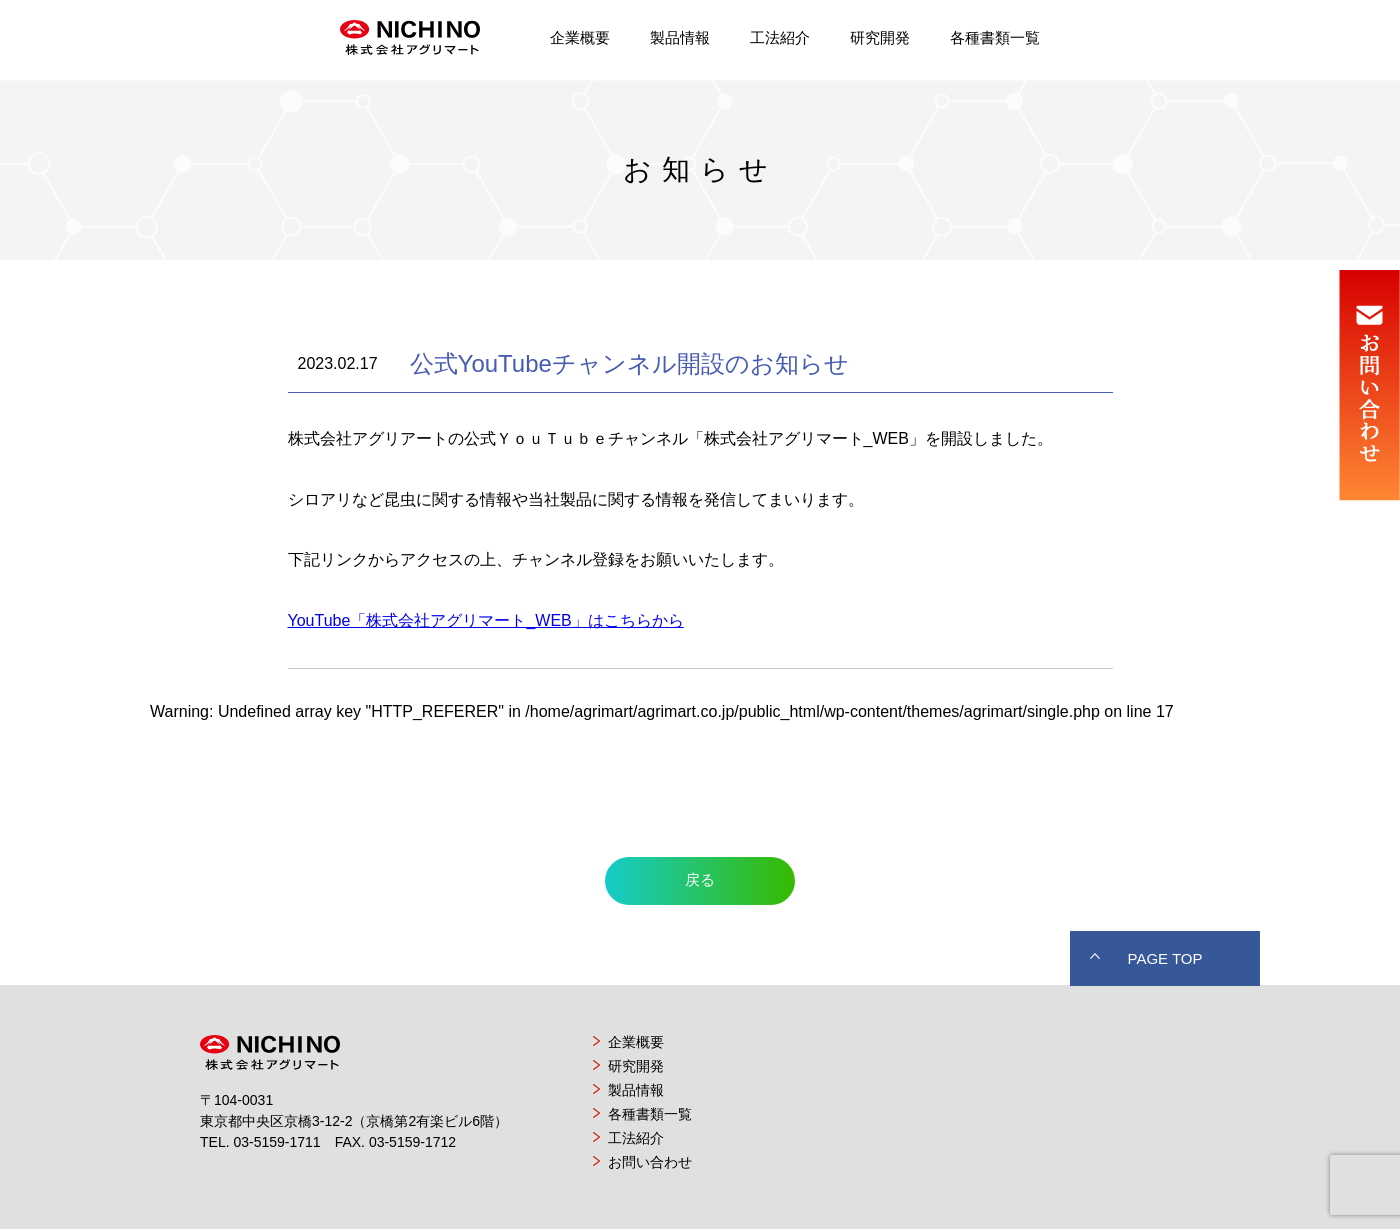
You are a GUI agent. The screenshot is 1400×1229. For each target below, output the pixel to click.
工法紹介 (780, 37)
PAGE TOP (1164, 958)
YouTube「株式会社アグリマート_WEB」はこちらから (486, 620)
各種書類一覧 (995, 37)
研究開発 (880, 37)
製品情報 (680, 37)
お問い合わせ (650, 1162)
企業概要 (580, 37)
